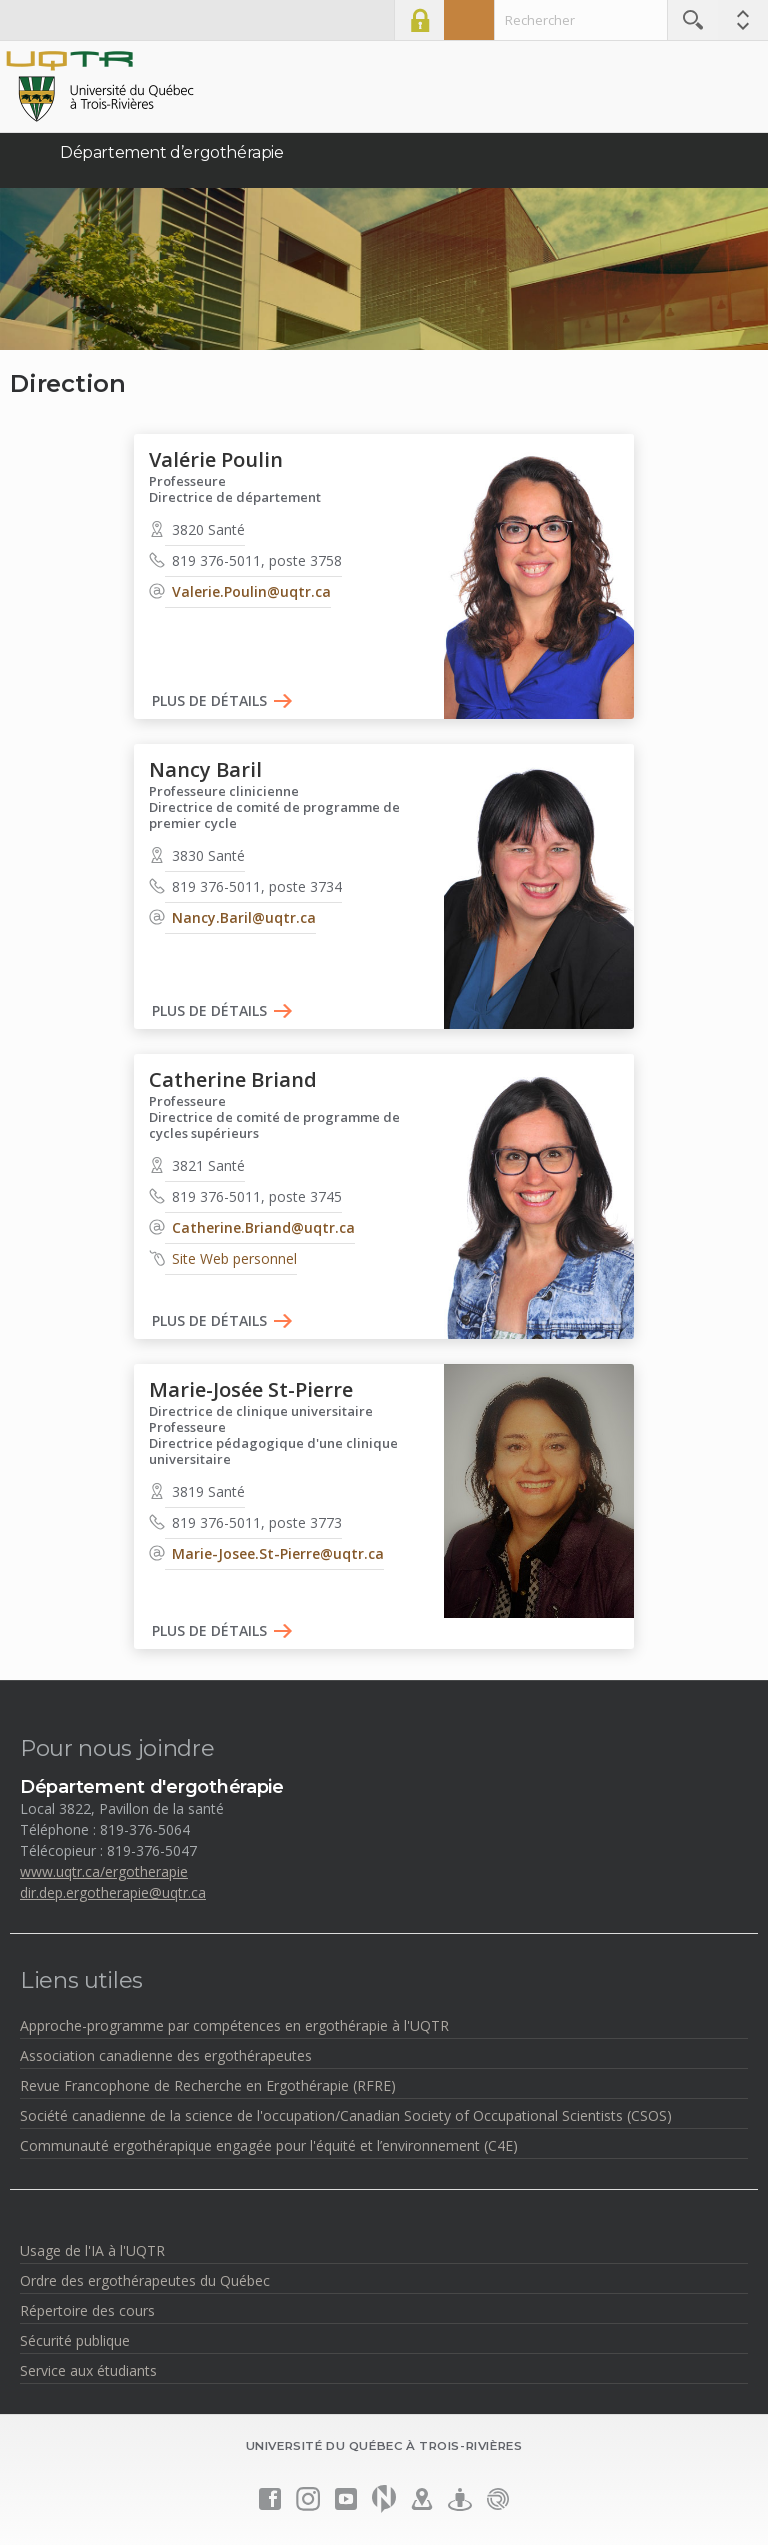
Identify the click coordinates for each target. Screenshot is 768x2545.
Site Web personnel (234, 1258)
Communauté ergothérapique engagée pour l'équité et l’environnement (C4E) (269, 2145)
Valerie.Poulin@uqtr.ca (251, 591)
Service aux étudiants (88, 2370)
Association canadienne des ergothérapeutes (166, 2055)
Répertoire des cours (87, 2310)
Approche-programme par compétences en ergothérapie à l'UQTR (234, 2025)
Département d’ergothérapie (172, 152)
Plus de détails (209, 701)
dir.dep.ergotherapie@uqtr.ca (113, 1892)
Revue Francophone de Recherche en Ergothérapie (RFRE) (208, 2085)
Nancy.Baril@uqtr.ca (244, 917)
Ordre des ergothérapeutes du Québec (145, 2280)
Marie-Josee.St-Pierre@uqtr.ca (278, 1553)
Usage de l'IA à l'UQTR (92, 2250)
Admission (469, 20)
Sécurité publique (75, 2340)
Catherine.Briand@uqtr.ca (263, 1227)
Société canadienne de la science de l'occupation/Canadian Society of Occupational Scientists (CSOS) (346, 2115)
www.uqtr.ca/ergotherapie (104, 1871)
